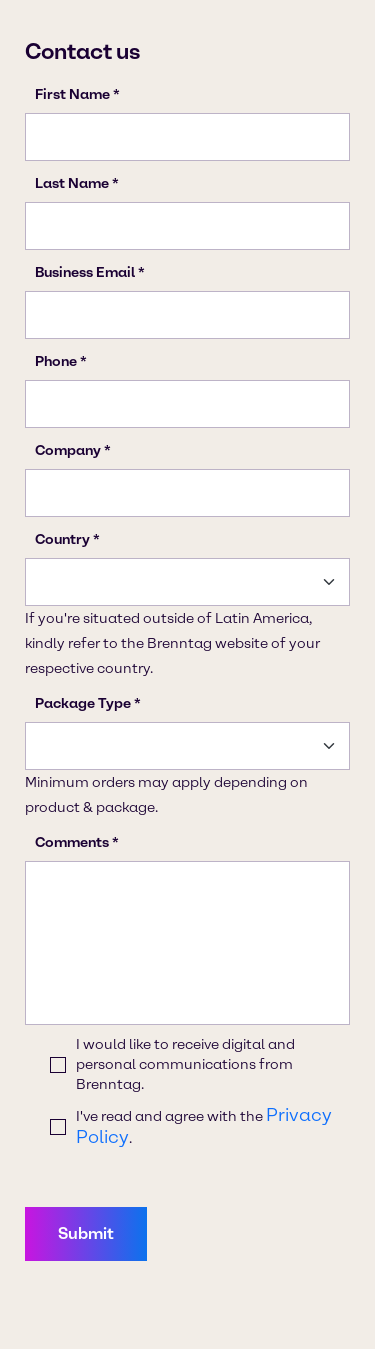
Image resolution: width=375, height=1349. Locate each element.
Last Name (72, 183)
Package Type (83, 703)
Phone (56, 361)
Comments (72, 842)
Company (68, 450)
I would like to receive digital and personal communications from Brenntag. (185, 1064)
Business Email (85, 272)
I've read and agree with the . (204, 1126)
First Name (72, 94)
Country (62, 539)
